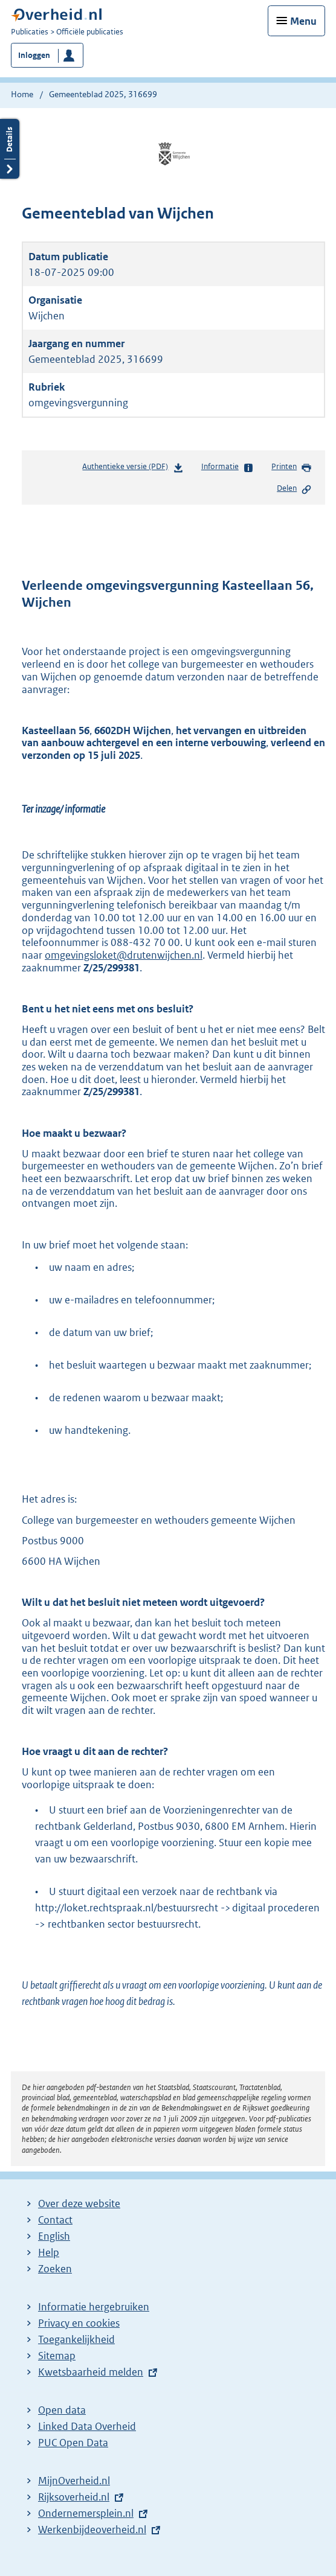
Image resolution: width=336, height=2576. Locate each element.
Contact (55, 2219)
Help (48, 2252)
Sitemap (57, 2355)
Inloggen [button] (34, 55)
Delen (294, 489)
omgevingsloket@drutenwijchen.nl (123, 955)
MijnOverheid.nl (74, 2480)
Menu (303, 21)
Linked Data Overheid (87, 2426)
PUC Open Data (73, 2442)
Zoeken (55, 2268)
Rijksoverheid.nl (73, 2497)
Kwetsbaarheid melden (90, 2372)
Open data (62, 2410)
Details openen (9, 149)
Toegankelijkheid (76, 2339)
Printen (291, 467)
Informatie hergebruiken (93, 2306)
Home (22, 94)
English (54, 2236)
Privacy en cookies (79, 2323)
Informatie (227, 467)
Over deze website (79, 2203)
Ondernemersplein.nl (86, 2513)
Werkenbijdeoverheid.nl (92, 2529)
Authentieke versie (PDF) (132, 469)
